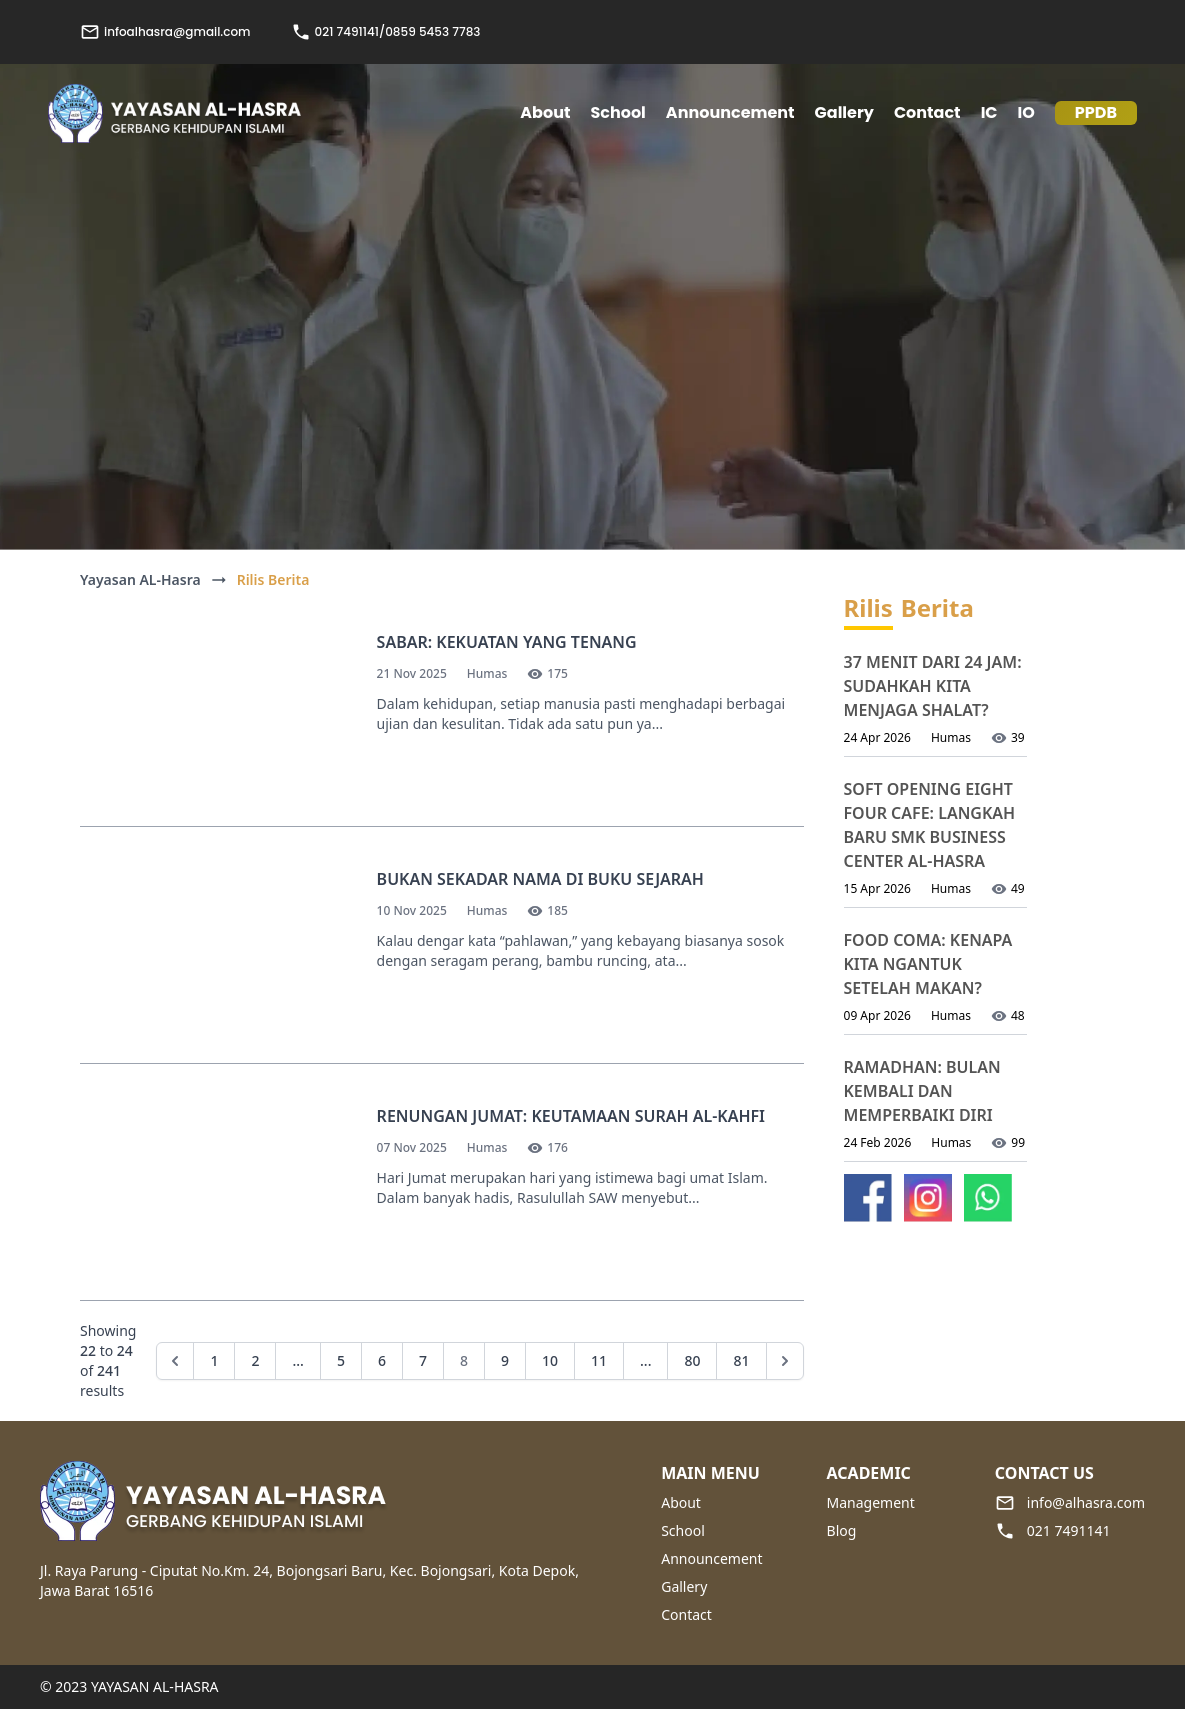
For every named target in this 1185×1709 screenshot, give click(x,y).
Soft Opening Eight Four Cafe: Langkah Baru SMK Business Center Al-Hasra (930, 825)
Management (871, 1502)
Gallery (844, 112)
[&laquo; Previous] (175, 1361)
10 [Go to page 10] (550, 1360)
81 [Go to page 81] (741, 1360)
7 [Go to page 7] (423, 1360)
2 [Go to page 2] (255, 1360)
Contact (927, 112)
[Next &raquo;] (785, 1361)
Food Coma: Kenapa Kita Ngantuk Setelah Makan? (928, 964)
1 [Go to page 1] (214, 1360)
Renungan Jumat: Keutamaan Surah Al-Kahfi (571, 1116)
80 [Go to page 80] (692, 1360)
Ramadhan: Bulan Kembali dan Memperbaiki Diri (922, 1091)
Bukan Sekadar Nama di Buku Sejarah (540, 879)
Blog (842, 1530)
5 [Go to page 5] (341, 1360)
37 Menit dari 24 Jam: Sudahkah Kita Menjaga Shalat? (933, 686)
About (681, 1502)
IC (989, 112)
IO (1026, 112)
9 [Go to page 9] (505, 1360)
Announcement (730, 112)
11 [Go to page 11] (599, 1360)
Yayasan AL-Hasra (140, 579)
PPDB (1096, 112)
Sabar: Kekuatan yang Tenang (507, 642)
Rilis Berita (273, 579)
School (683, 1530)
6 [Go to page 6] (382, 1360)
